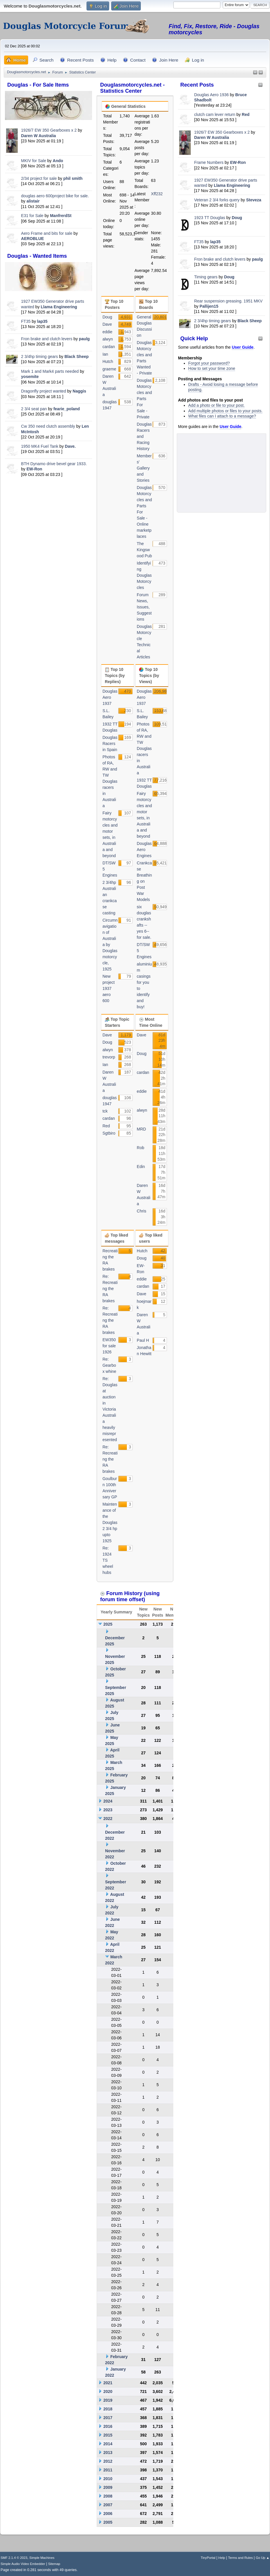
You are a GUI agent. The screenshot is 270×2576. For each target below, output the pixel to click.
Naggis (79, 391)
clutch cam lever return (214, 114)
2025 (107, 1624)
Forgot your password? (209, 363)
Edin (141, 1166)
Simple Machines (41, 2557)
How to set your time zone (211, 368)
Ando (58, 160)
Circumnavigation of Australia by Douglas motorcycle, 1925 (110, 944)
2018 (107, 2409)
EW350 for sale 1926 (109, 1345)
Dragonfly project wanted (43, 391)
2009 (107, 2487)
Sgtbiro (108, 1133)
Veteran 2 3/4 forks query (217, 200)
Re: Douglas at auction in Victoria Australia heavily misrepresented (109, 1409)
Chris (141, 1211)
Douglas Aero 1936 (211, 94)
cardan (108, 346)
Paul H (143, 1340)
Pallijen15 (208, 306)
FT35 (26, 321)
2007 (107, 2504)
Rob (140, 1147)
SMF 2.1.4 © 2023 (14, 2557)
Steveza (253, 200)
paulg (84, 338)
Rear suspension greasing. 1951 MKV (228, 301)
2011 (107, 2470)
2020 (107, 2391)
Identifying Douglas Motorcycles (144, 575)
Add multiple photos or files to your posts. (225, 411)
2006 (107, 2513)
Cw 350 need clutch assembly (48, 426)
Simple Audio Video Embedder (23, 2564)
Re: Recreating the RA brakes (110, 1288)
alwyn (107, 339)
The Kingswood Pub (144, 549)
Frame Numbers (209, 162)
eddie (107, 331)
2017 (107, 2417)
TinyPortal (208, 2557)
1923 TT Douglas (209, 217)
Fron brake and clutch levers (47, 338)
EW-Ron (34, 469)
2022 (107, 1818)
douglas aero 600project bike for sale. (55, 196)
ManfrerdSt (60, 215)
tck (105, 1111)
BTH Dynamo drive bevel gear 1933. (54, 463)
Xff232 (157, 193)
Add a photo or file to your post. (216, 405)
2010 (107, 2478)
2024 (107, 1801)
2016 (107, 2426)
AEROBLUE (32, 238)
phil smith (72, 178)
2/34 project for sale (39, 178)
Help (221, 2557)
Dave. (70, 446)
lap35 (42, 321)
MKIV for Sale (33, 160)
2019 (107, 2400)
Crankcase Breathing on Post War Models (144, 881)
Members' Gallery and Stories (144, 468)
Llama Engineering (59, 306)
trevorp (108, 1057)
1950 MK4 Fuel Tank (39, 446)
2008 (107, 2496)
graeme (109, 369)
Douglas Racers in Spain (109, 743)
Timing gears (206, 277)
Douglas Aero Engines (144, 849)
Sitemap (54, 2564)
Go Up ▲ (262, 2557)
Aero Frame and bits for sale (47, 233)
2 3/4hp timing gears (39, 356)
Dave (107, 324)
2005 (107, 2522)
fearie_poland (66, 408)
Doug (237, 217)
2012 (107, 2461)
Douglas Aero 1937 (109, 697)
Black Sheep (76, 356)
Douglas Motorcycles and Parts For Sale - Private (144, 398)
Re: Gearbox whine (109, 1365)
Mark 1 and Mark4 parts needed (50, 371)
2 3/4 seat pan (34, 408)
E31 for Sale (32, 215)
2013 (107, 2452)
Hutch (107, 361)
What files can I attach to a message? (222, 416)
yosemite (30, 376)
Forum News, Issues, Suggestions (144, 606)
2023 (107, 1810)
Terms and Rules (240, 2557)
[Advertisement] (48, 518)
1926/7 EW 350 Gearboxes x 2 (49, 130)
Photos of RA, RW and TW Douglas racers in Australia (109, 781)
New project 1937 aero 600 (108, 988)
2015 (107, 2435)
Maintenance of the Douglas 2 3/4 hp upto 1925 (109, 1522)
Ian (105, 354)
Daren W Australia (38, 135)
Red (245, 114)
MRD (141, 1129)
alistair (32, 201)
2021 (107, 2382)
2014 (107, 2443)
